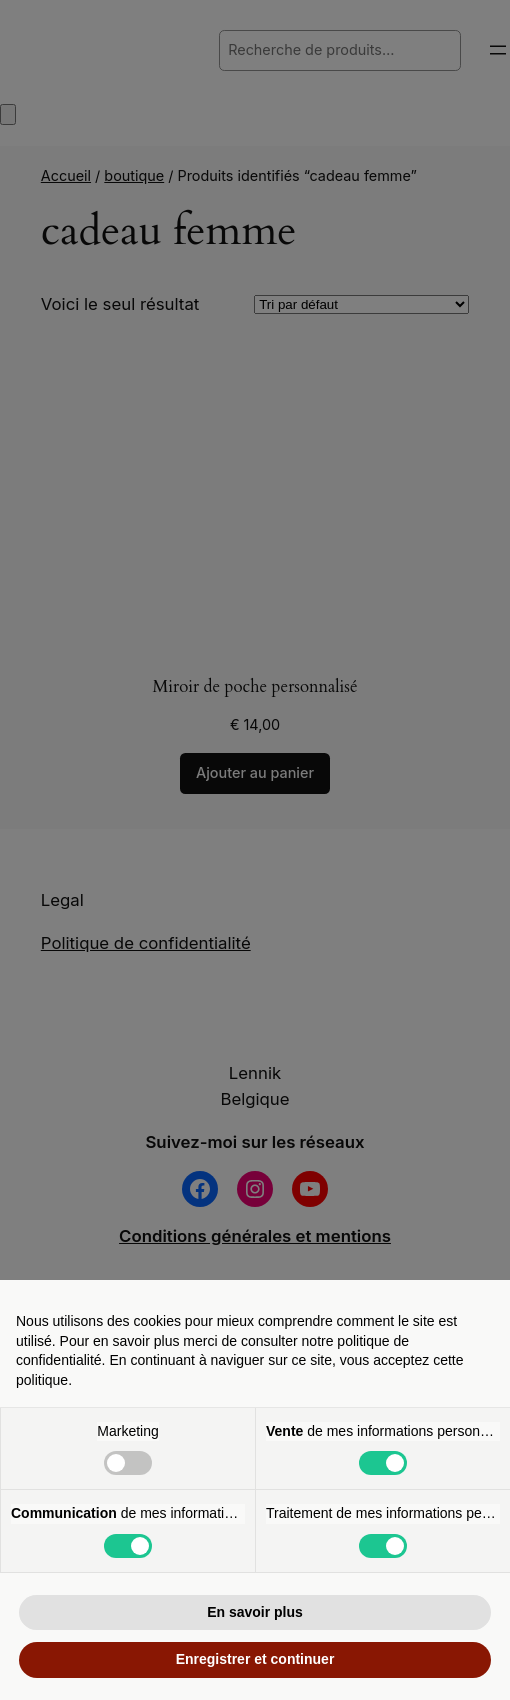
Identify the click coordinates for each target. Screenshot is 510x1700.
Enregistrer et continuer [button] (255, 1659)
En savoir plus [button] (255, 1612)
